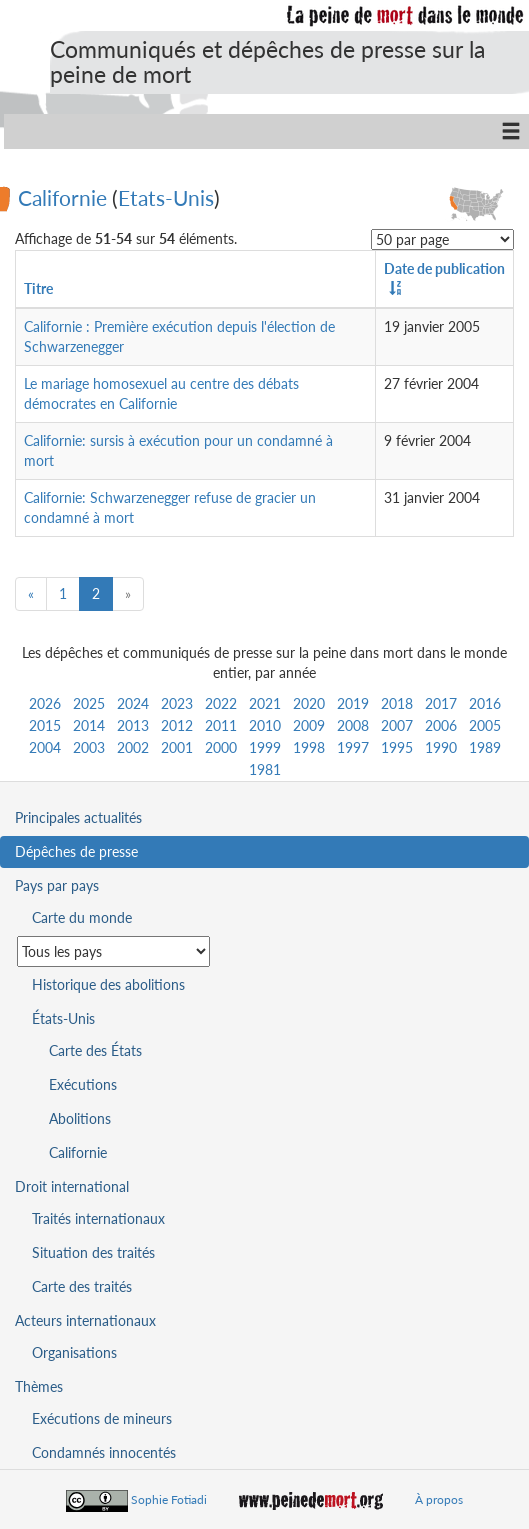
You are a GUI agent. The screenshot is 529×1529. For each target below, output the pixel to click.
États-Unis (63, 1018)
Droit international (72, 1186)
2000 (221, 747)
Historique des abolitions (108, 984)
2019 (353, 703)
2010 (265, 725)
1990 (441, 747)
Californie (62, 196)
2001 (177, 747)
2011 (221, 725)
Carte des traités (82, 1286)
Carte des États (95, 1050)
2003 (89, 747)
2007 (397, 725)
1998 (309, 747)
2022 (221, 703)
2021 (265, 703)
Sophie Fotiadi (169, 1499)
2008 (353, 725)
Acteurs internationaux (85, 1320)
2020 (309, 703)
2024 (133, 703)
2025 (89, 703)
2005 (485, 725)
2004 (45, 747)
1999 (265, 747)
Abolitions (80, 1118)
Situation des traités (93, 1252)
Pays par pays (57, 885)
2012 (177, 725)
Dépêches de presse (76, 851)
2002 (133, 747)
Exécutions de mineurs (102, 1418)
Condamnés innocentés (104, 1452)
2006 (441, 725)
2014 (89, 725)
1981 (265, 769)
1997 (353, 747)
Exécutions (83, 1084)
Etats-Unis (166, 196)
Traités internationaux (98, 1218)
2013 (133, 725)
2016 (485, 703)
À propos (439, 1499)
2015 (45, 725)
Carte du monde (82, 917)
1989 (485, 747)
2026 (45, 703)
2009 (309, 725)
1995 (397, 747)
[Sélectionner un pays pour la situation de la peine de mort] (113, 951)
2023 (177, 703)
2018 (397, 703)
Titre (38, 288)
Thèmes (39, 1386)
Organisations (74, 1352)
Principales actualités (78, 817)
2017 (441, 703)
